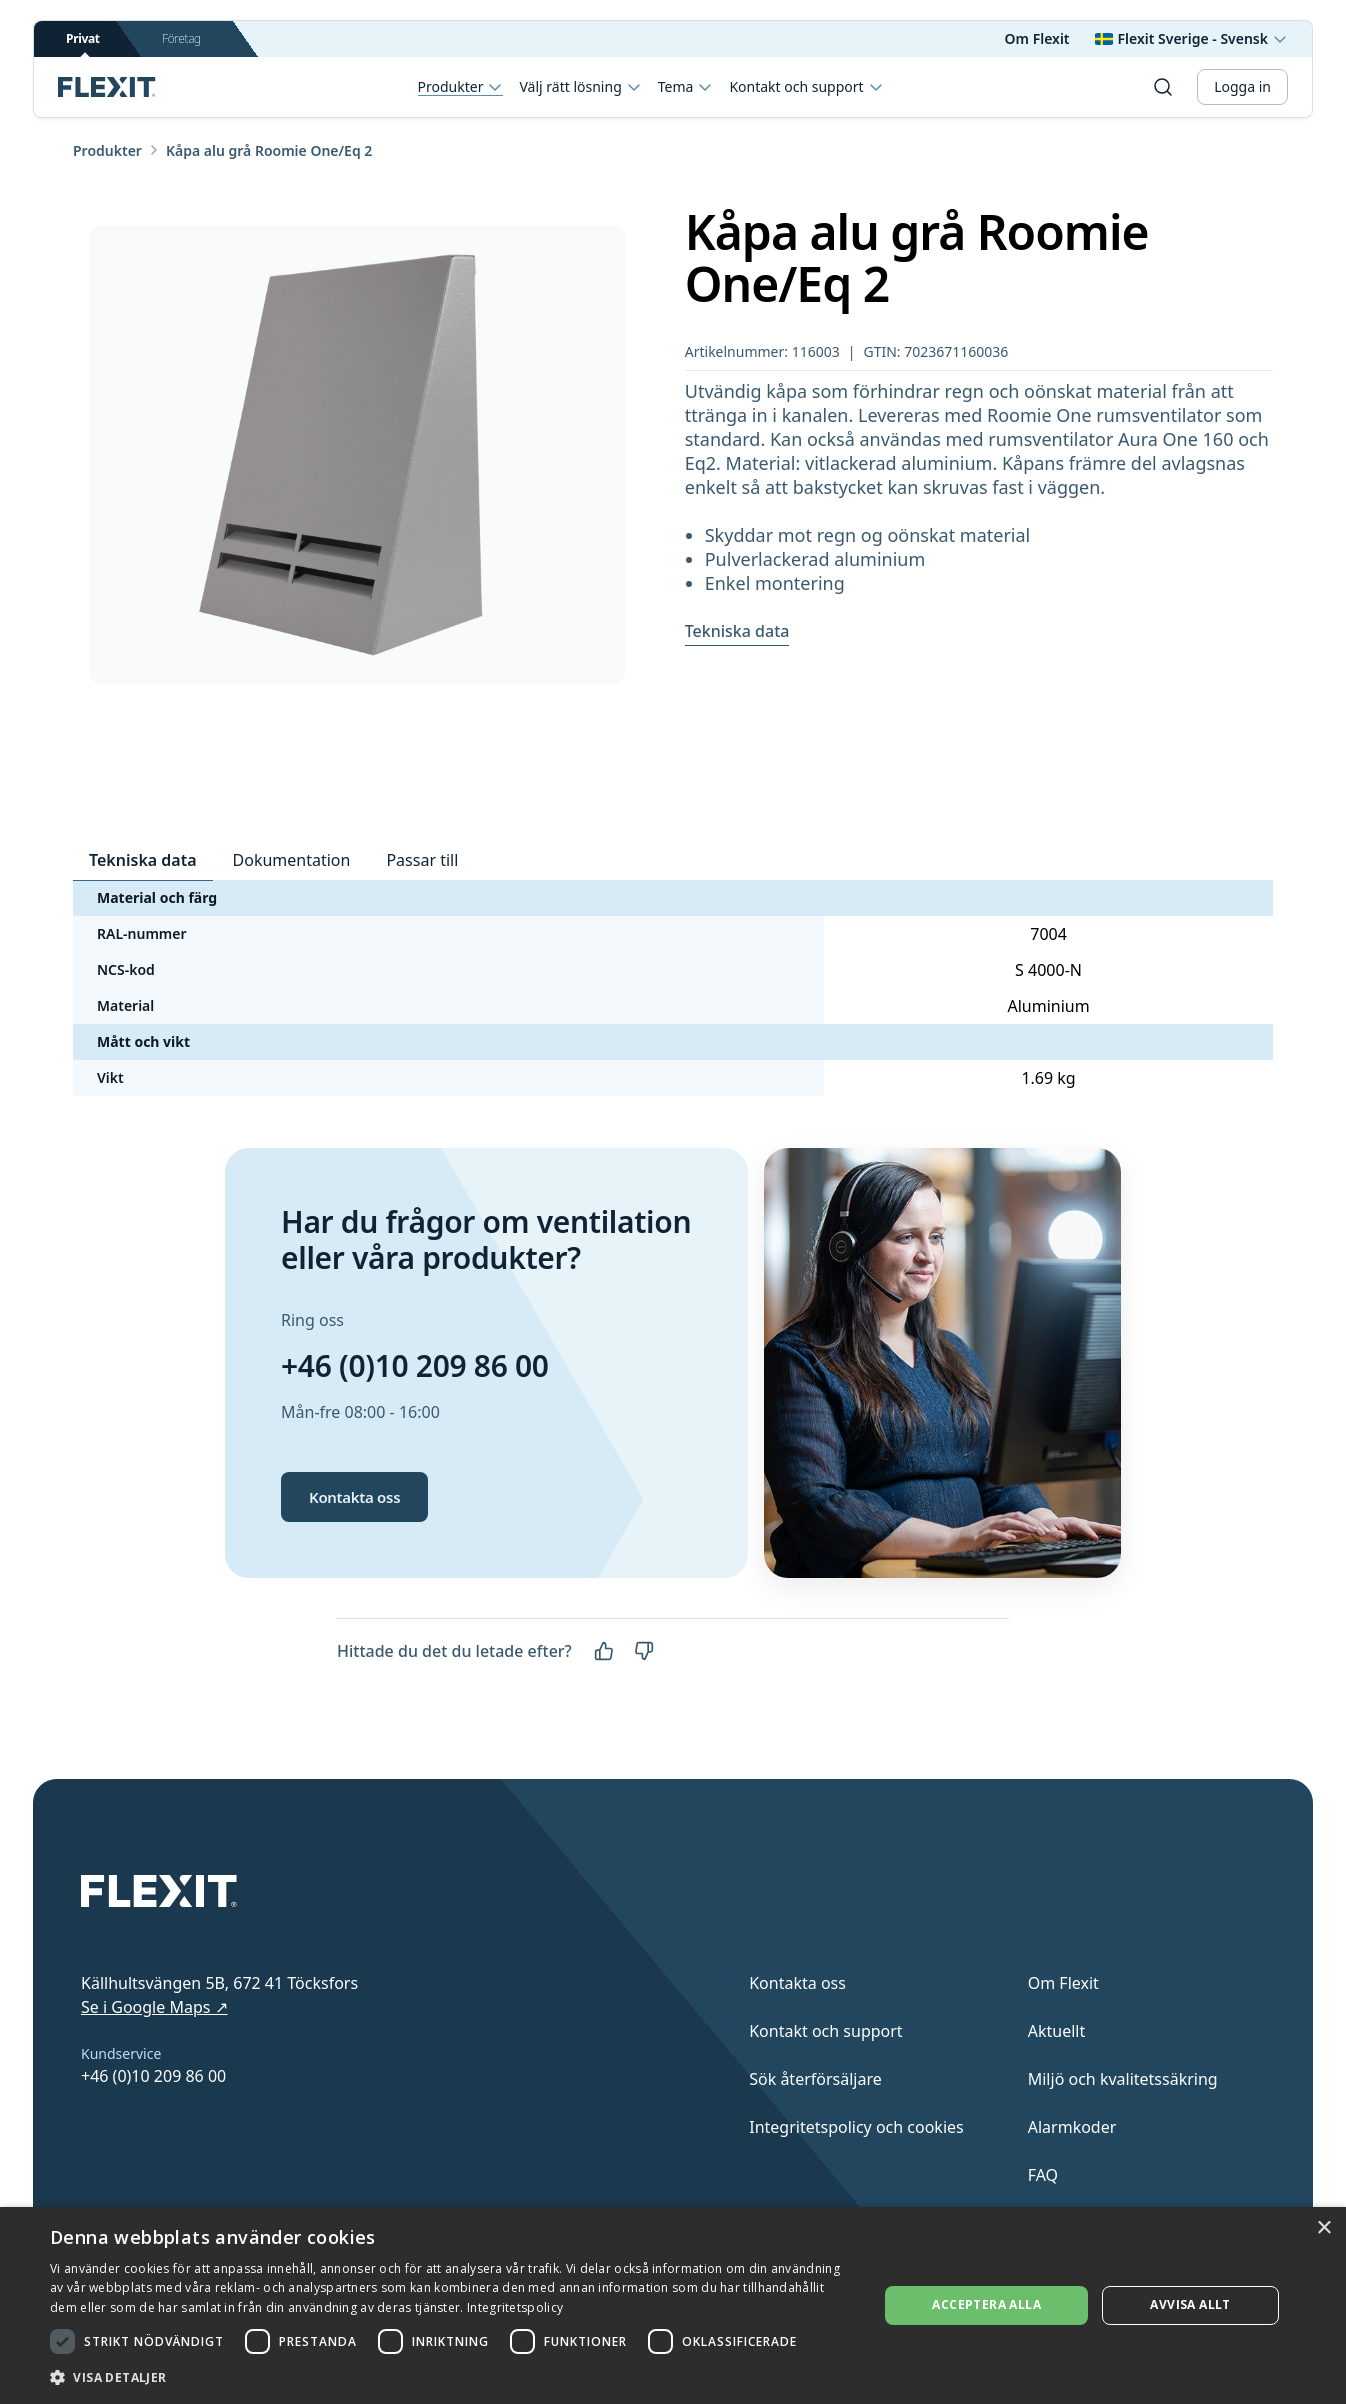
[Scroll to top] (107, 87)
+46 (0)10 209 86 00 (415, 1365)
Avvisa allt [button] (1190, 2304)
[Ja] (604, 1651)
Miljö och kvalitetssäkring (1123, 2079)
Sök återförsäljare (815, 2079)
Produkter (461, 87)
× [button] (1323, 2228)
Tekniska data (737, 631)
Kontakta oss (354, 1497)
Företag (181, 38)
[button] (451, 2377)
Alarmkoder (1072, 2127)
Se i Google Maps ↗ (154, 2007)
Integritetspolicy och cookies (856, 2127)
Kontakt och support (806, 87)
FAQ (1043, 2175)
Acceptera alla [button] (986, 2304)
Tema (686, 87)
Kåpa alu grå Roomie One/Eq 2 (269, 150)
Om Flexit (1037, 38)
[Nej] (644, 1651)
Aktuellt (1057, 2031)
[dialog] (673, 2305)
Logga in (1242, 86)
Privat (83, 43)
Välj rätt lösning (580, 87)
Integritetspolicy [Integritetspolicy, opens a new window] (515, 2307)
